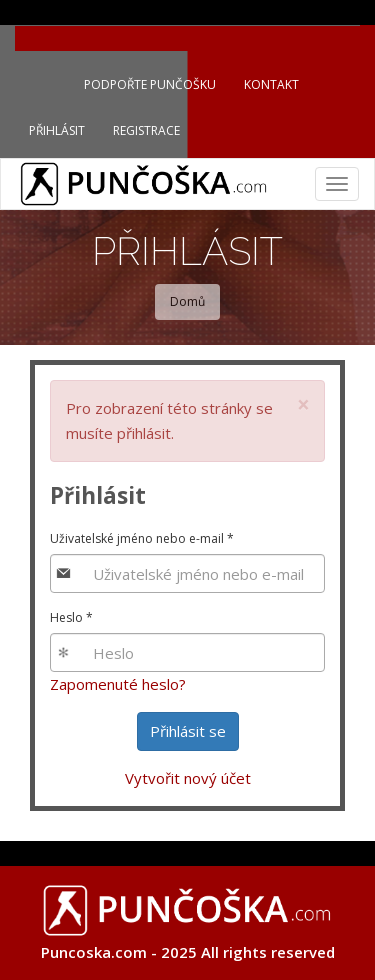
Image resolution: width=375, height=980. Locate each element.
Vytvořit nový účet (188, 778)
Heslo (71, 617)
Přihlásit (57, 130)
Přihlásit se (188, 731)
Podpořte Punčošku (150, 84)
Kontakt (271, 84)
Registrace (146, 130)
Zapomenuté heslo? (118, 684)
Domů (187, 301)
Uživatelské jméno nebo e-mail (142, 538)
